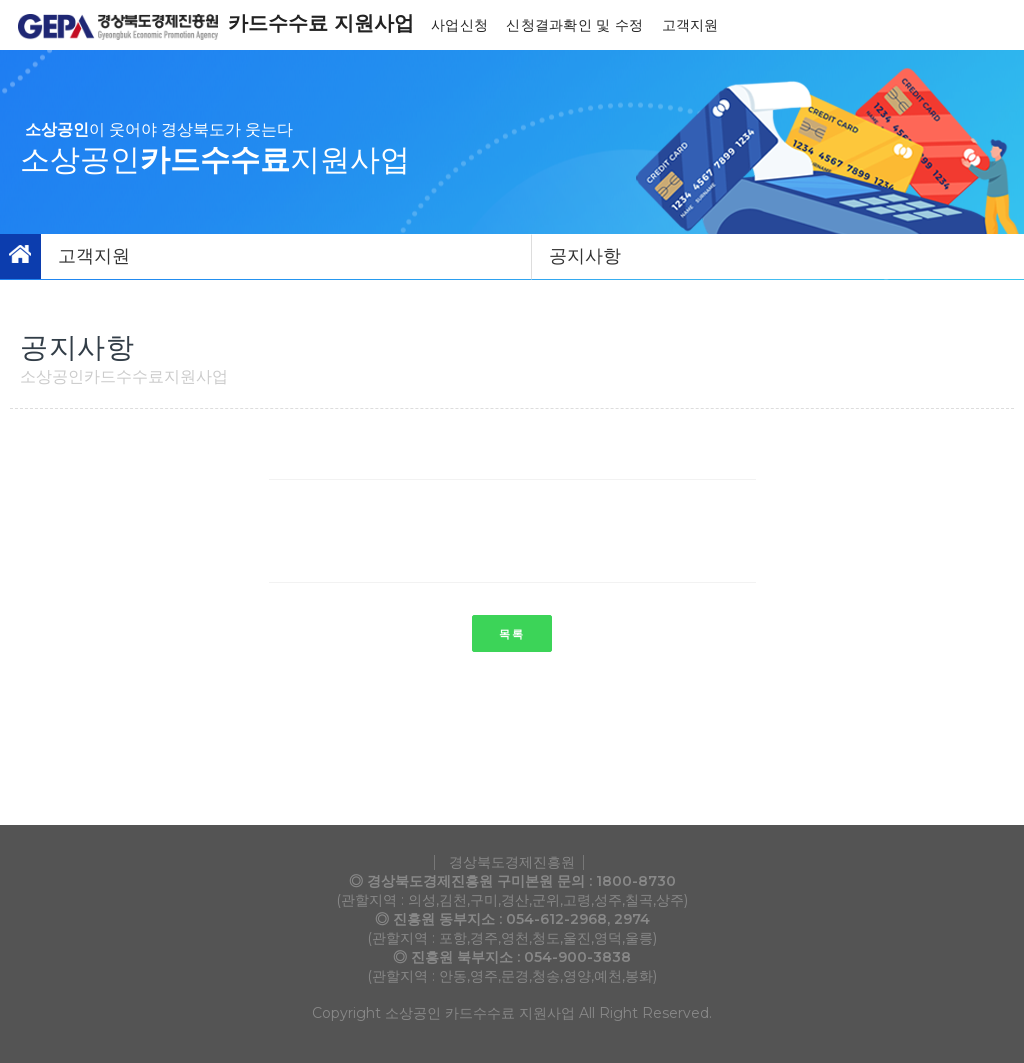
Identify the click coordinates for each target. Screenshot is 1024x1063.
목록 (511, 634)
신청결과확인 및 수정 (576, 25)
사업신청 (461, 25)
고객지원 (692, 25)
